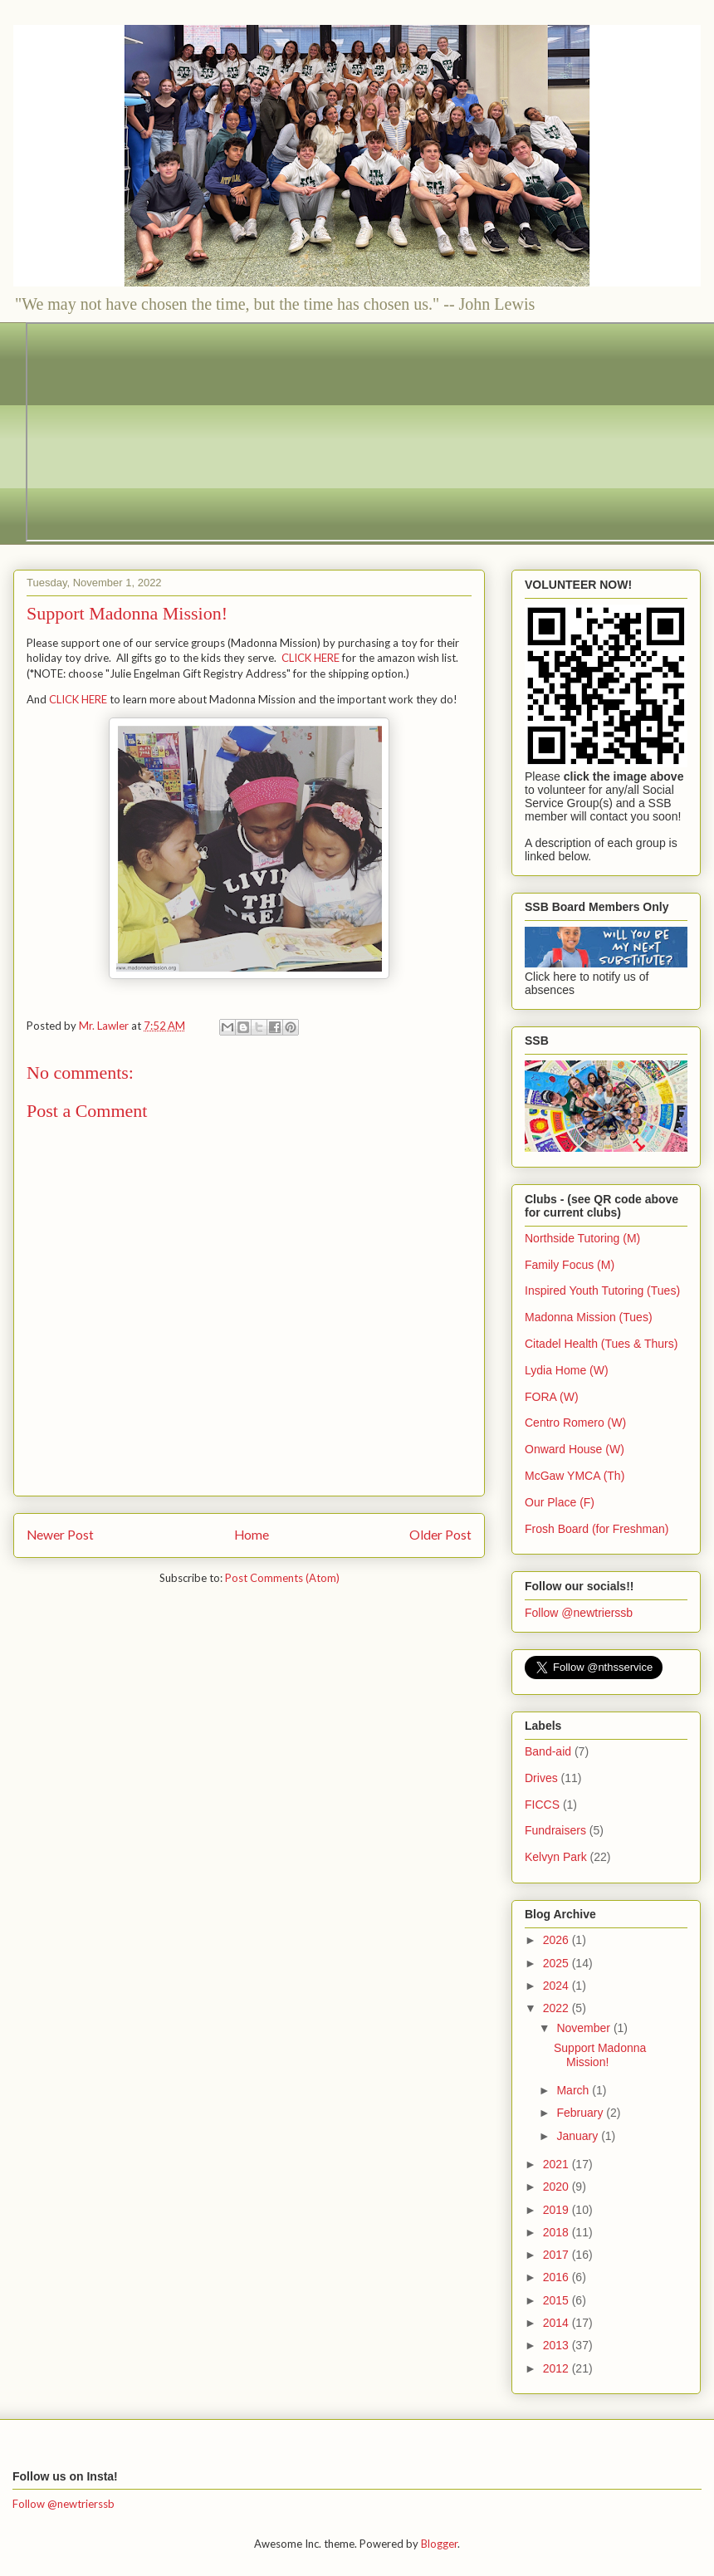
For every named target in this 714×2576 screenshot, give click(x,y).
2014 (557, 2322)
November (584, 2028)
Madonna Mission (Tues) (589, 1317)
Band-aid (548, 1751)
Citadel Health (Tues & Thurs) (601, 1343)
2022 (557, 2008)
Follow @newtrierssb (579, 1612)
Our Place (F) (559, 1502)
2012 (557, 2368)
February (581, 2112)
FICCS (542, 1804)
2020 (557, 2186)
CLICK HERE (310, 657)
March (574, 2090)
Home (251, 1534)
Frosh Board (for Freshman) (597, 1528)
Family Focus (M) (569, 1264)
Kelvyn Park (556, 1856)
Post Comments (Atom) (282, 1577)
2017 (557, 2254)
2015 (557, 2300)
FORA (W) (552, 1396)
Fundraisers (555, 1830)
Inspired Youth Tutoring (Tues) (602, 1290)
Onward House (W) (574, 1449)
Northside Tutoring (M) (582, 1238)
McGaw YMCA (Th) (574, 1475)
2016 (557, 2277)
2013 (557, 2345)
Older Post (440, 1534)
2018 (557, 2232)
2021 (557, 2164)
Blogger (439, 2543)
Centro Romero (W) (575, 1422)
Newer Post (60, 1534)
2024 (557, 1985)
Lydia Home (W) (567, 1370)
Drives (541, 1778)
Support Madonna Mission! (600, 2055)
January (578, 2136)
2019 (557, 2209)
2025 (557, 1963)
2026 (557, 1940)
